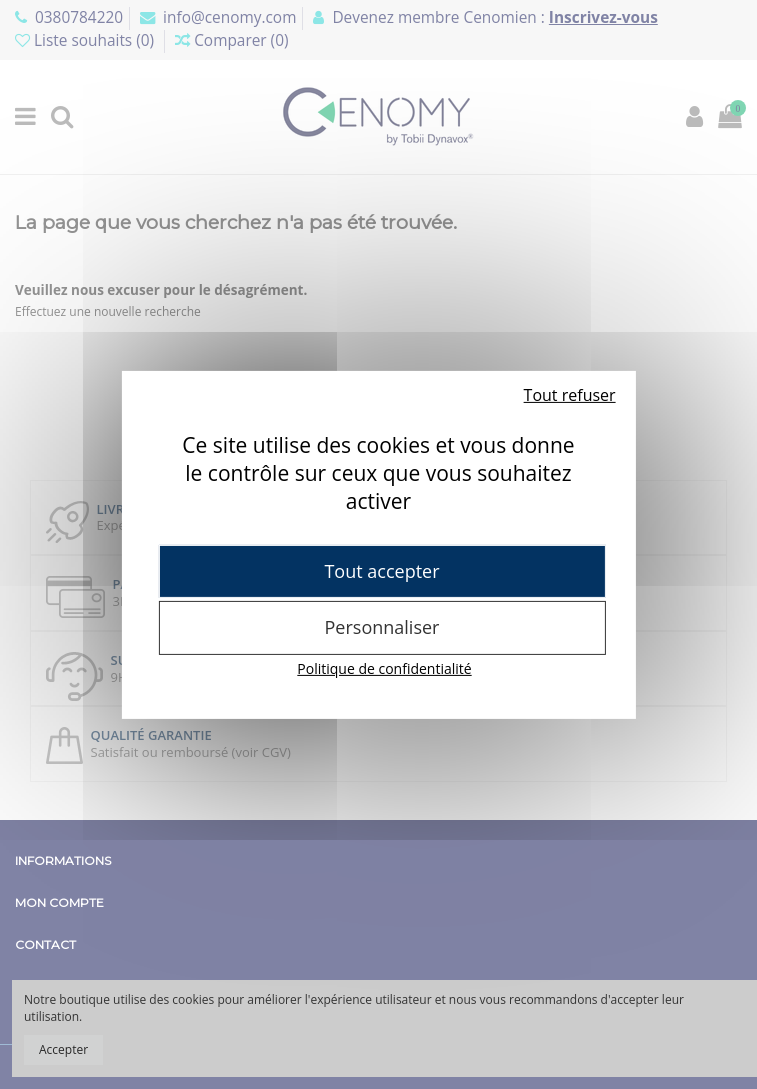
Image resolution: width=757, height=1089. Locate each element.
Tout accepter (381, 570)
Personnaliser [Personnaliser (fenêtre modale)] (382, 627)
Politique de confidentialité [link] (384, 668)
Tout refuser (570, 394)
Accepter (63, 1049)
